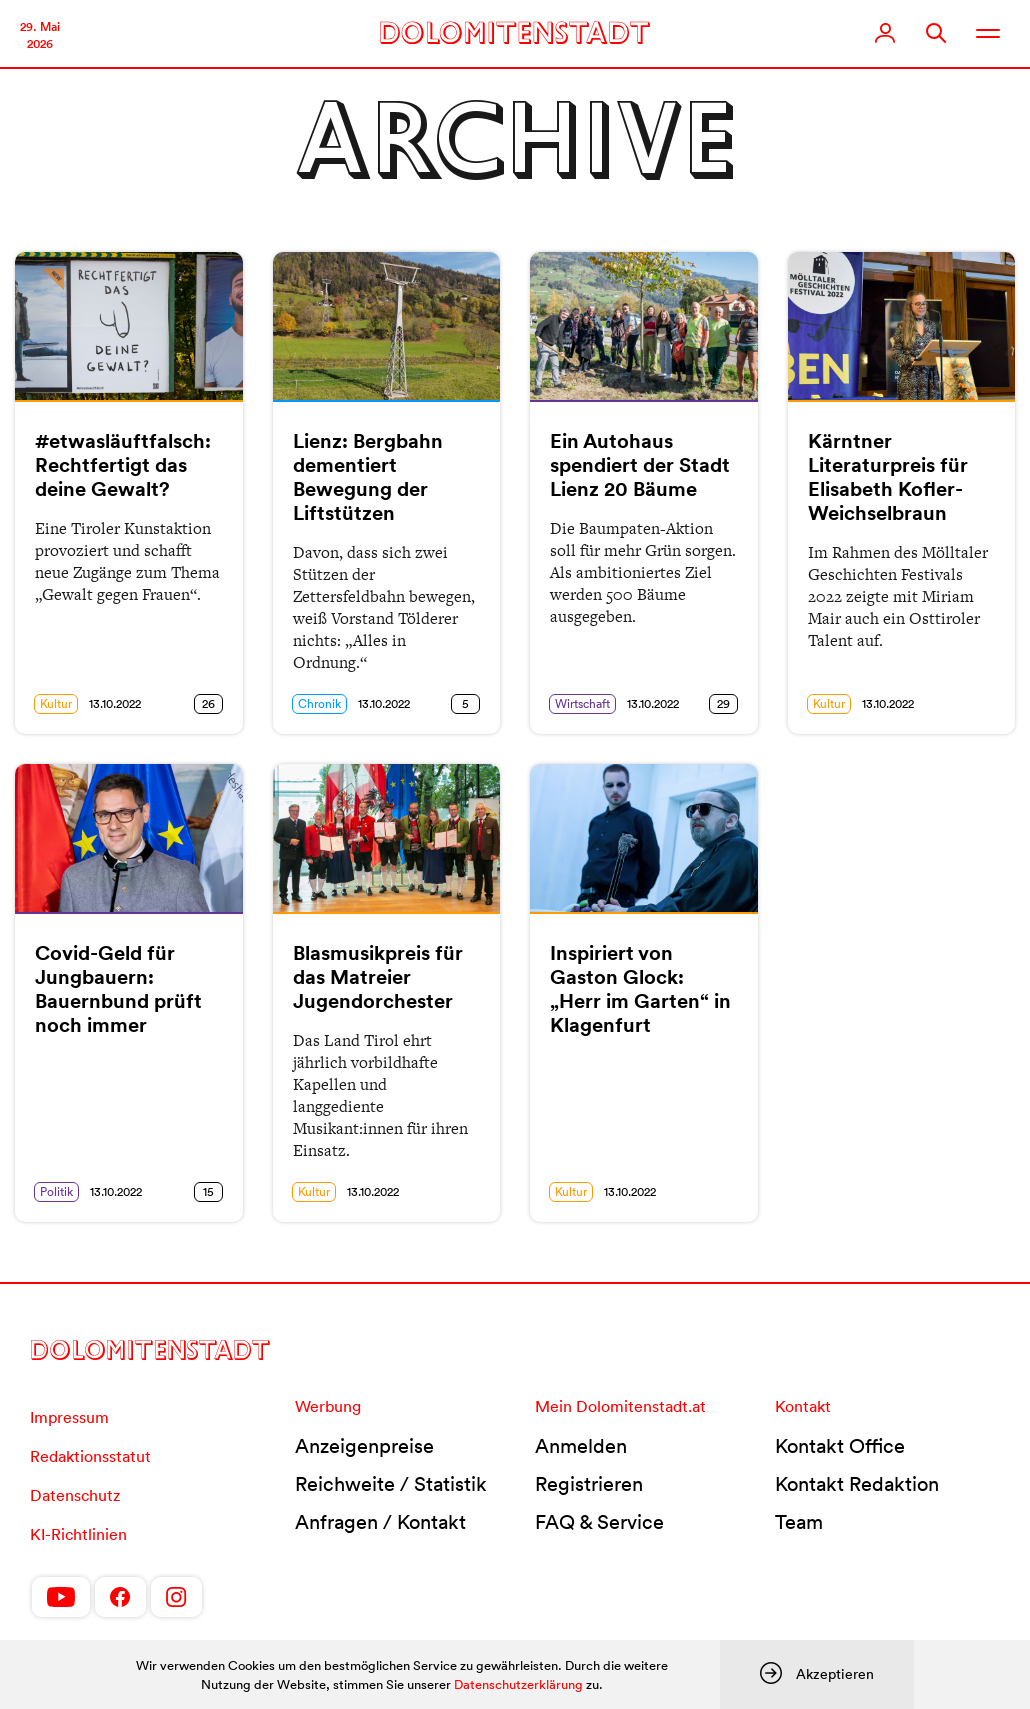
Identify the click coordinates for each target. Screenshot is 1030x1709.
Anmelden (581, 1446)
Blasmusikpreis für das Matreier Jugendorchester (378, 977)
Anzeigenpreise (364, 1446)
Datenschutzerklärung (518, 1684)
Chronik (319, 703)
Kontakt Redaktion (857, 1484)
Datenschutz (75, 1495)
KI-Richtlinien (78, 1534)
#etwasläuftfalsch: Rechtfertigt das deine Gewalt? (123, 465)
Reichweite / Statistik (391, 1484)
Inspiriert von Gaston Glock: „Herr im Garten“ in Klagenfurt (640, 989)
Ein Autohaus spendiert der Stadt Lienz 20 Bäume (640, 465)
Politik (56, 1191)
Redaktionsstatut (90, 1456)
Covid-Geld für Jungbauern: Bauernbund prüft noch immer (118, 989)
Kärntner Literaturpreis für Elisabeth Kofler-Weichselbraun (888, 477)
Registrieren (589, 1484)
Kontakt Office (840, 1446)
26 (208, 703)
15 (208, 1191)
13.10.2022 (115, 703)
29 (723, 703)
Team (799, 1522)
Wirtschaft (582, 703)
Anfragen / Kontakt (380, 1522)
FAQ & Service (599, 1522)
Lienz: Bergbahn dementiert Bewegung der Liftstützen (368, 477)
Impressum (69, 1417)
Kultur (56, 703)
